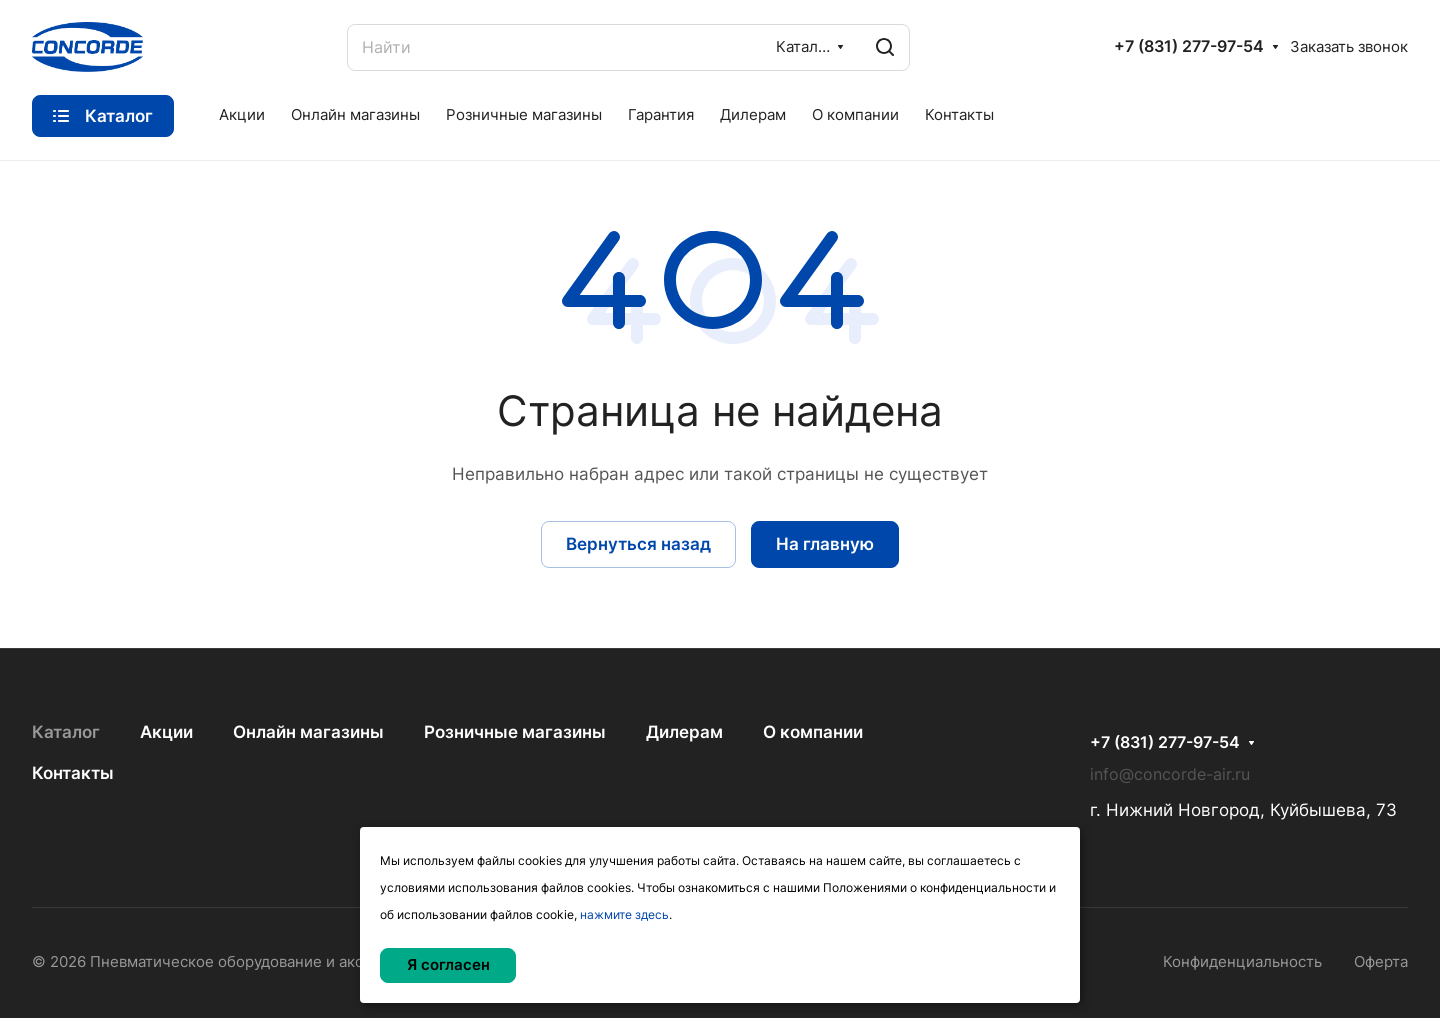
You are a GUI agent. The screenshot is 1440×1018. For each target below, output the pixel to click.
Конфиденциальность (1242, 962)
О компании (813, 732)
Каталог (66, 732)
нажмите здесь (624, 914)
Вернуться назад (638, 544)
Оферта (1381, 962)
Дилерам (684, 732)
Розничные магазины (515, 732)
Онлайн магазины (308, 732)
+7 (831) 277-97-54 (1189, 47)
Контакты (73, 773)
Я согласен (448, 965)
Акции (166, 732)
